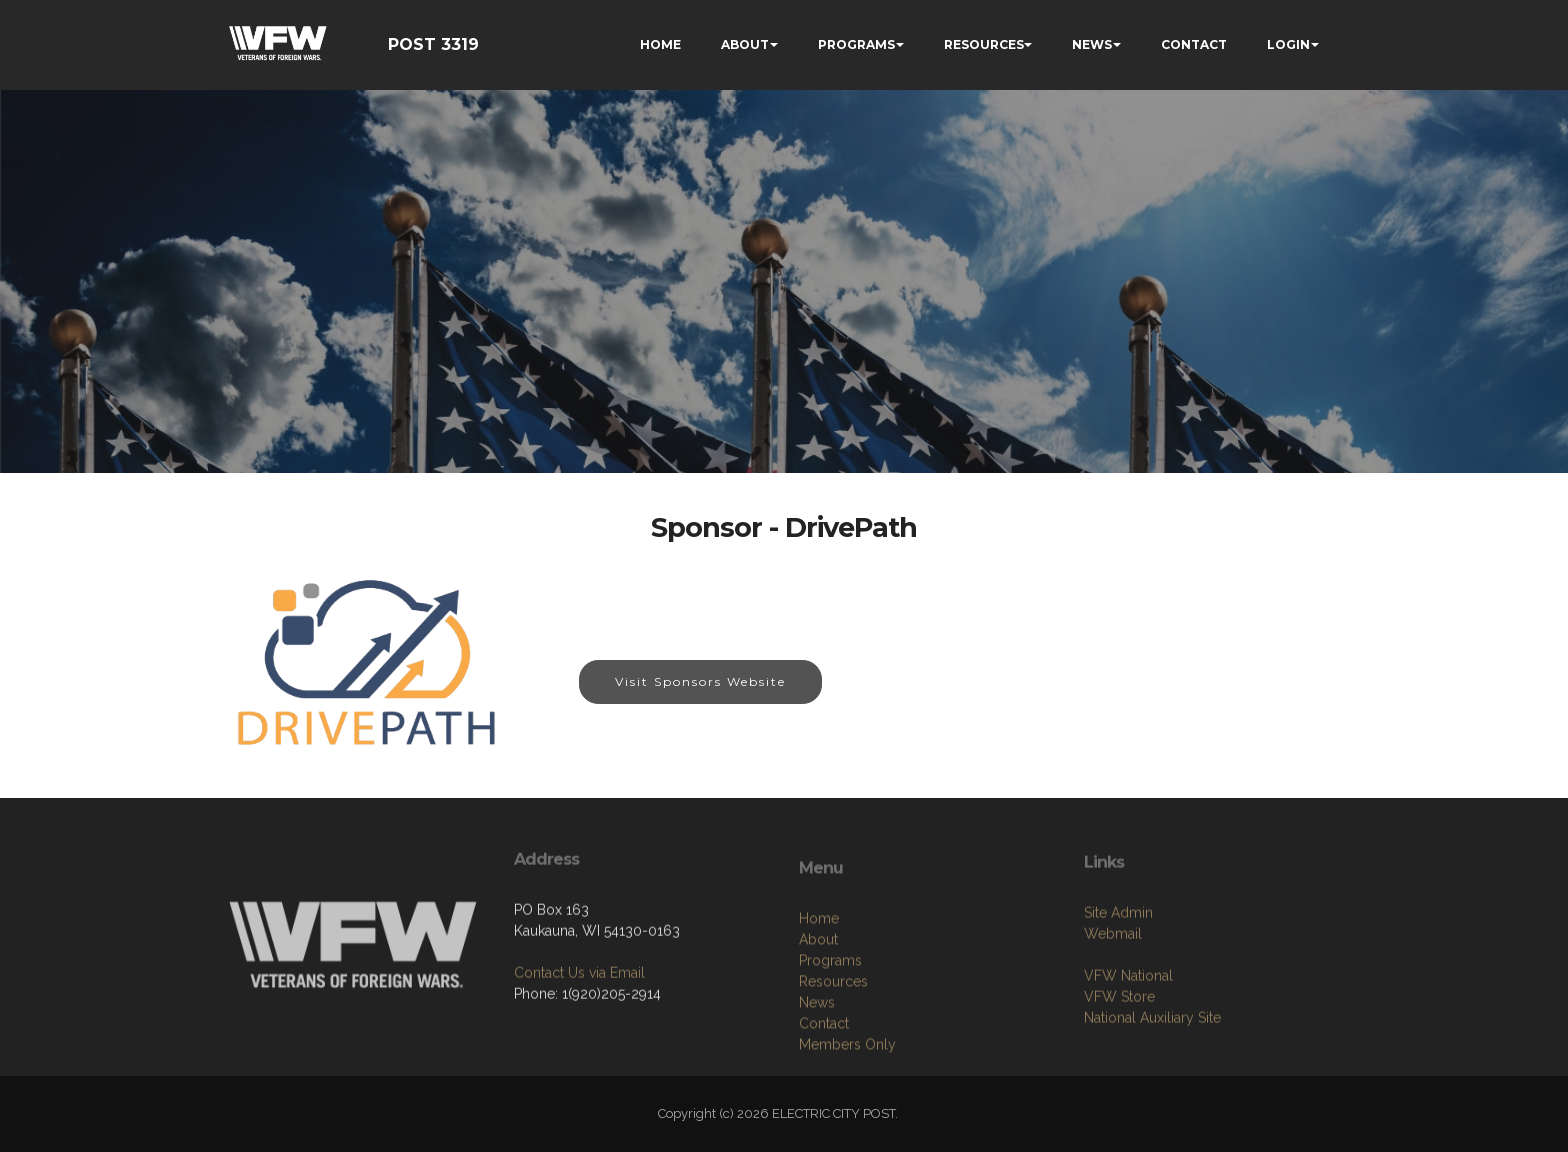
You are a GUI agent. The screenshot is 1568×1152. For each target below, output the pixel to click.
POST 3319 (433, 44)
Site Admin (1118, 969)
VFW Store (1119, 1053)
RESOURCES (984, 44)
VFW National (1128, 1032)
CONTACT (1194, 44)
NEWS (1092, 44)
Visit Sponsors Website (700, 681)
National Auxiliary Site (1152, 1074)
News (817, 1072)
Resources (833, 1051)
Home (819, 988)
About (818, 1009)
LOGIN (1288, 44)
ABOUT (745, 44)
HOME (660, 44)
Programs (830, 1030)
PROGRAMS (856, 44)
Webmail (1113, 990)
